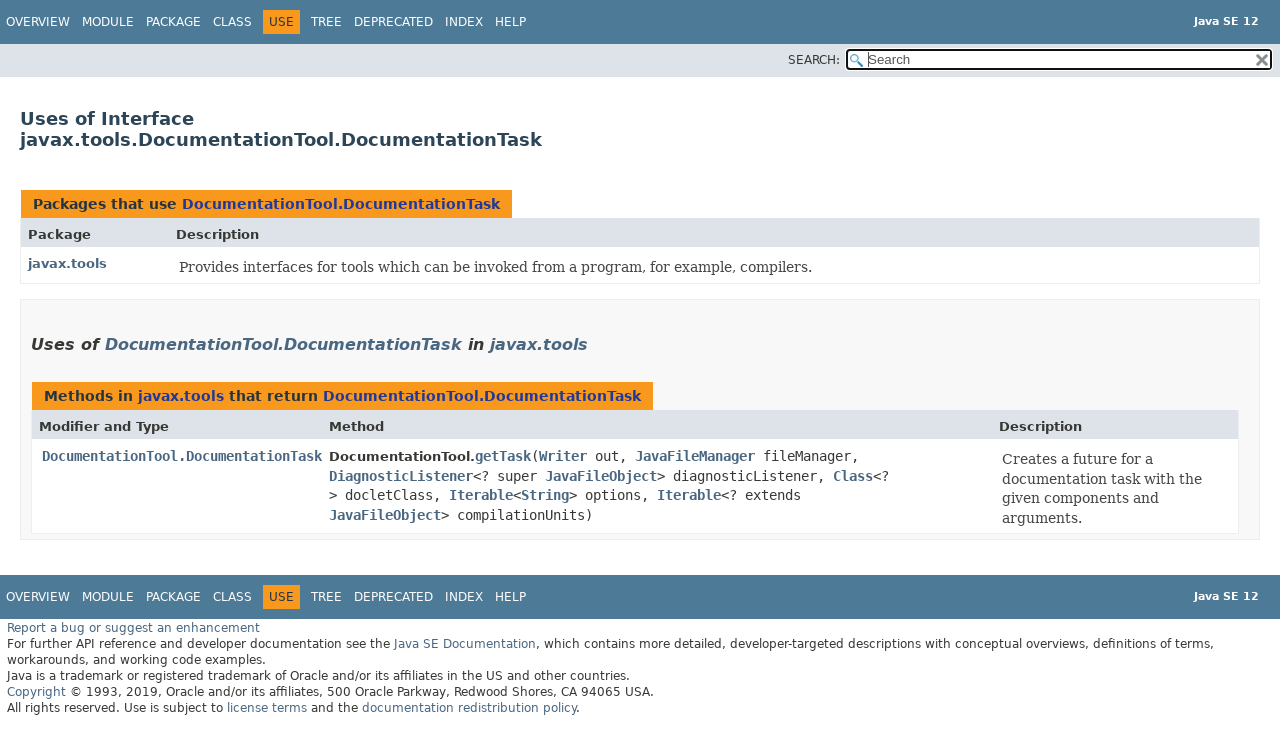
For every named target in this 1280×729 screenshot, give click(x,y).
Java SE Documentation (465, 644)
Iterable (481, 495)
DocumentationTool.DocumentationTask (341, 204)
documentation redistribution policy (469, 708)
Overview (38, 22)
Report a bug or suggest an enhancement (133, 628)
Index (464, 22)
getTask (503, 456)
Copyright (36, 692)
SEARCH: (814, 60)
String (545, 495)
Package (173, 22)
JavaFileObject (601, 476)
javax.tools (67, 263)
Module (108, 22)
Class (232, 22)
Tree (326, 22)
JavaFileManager (695, 456)
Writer (563, 456)
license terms (267, 708)
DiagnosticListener (401, 476)
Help (510, 22)
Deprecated (393, 22)
